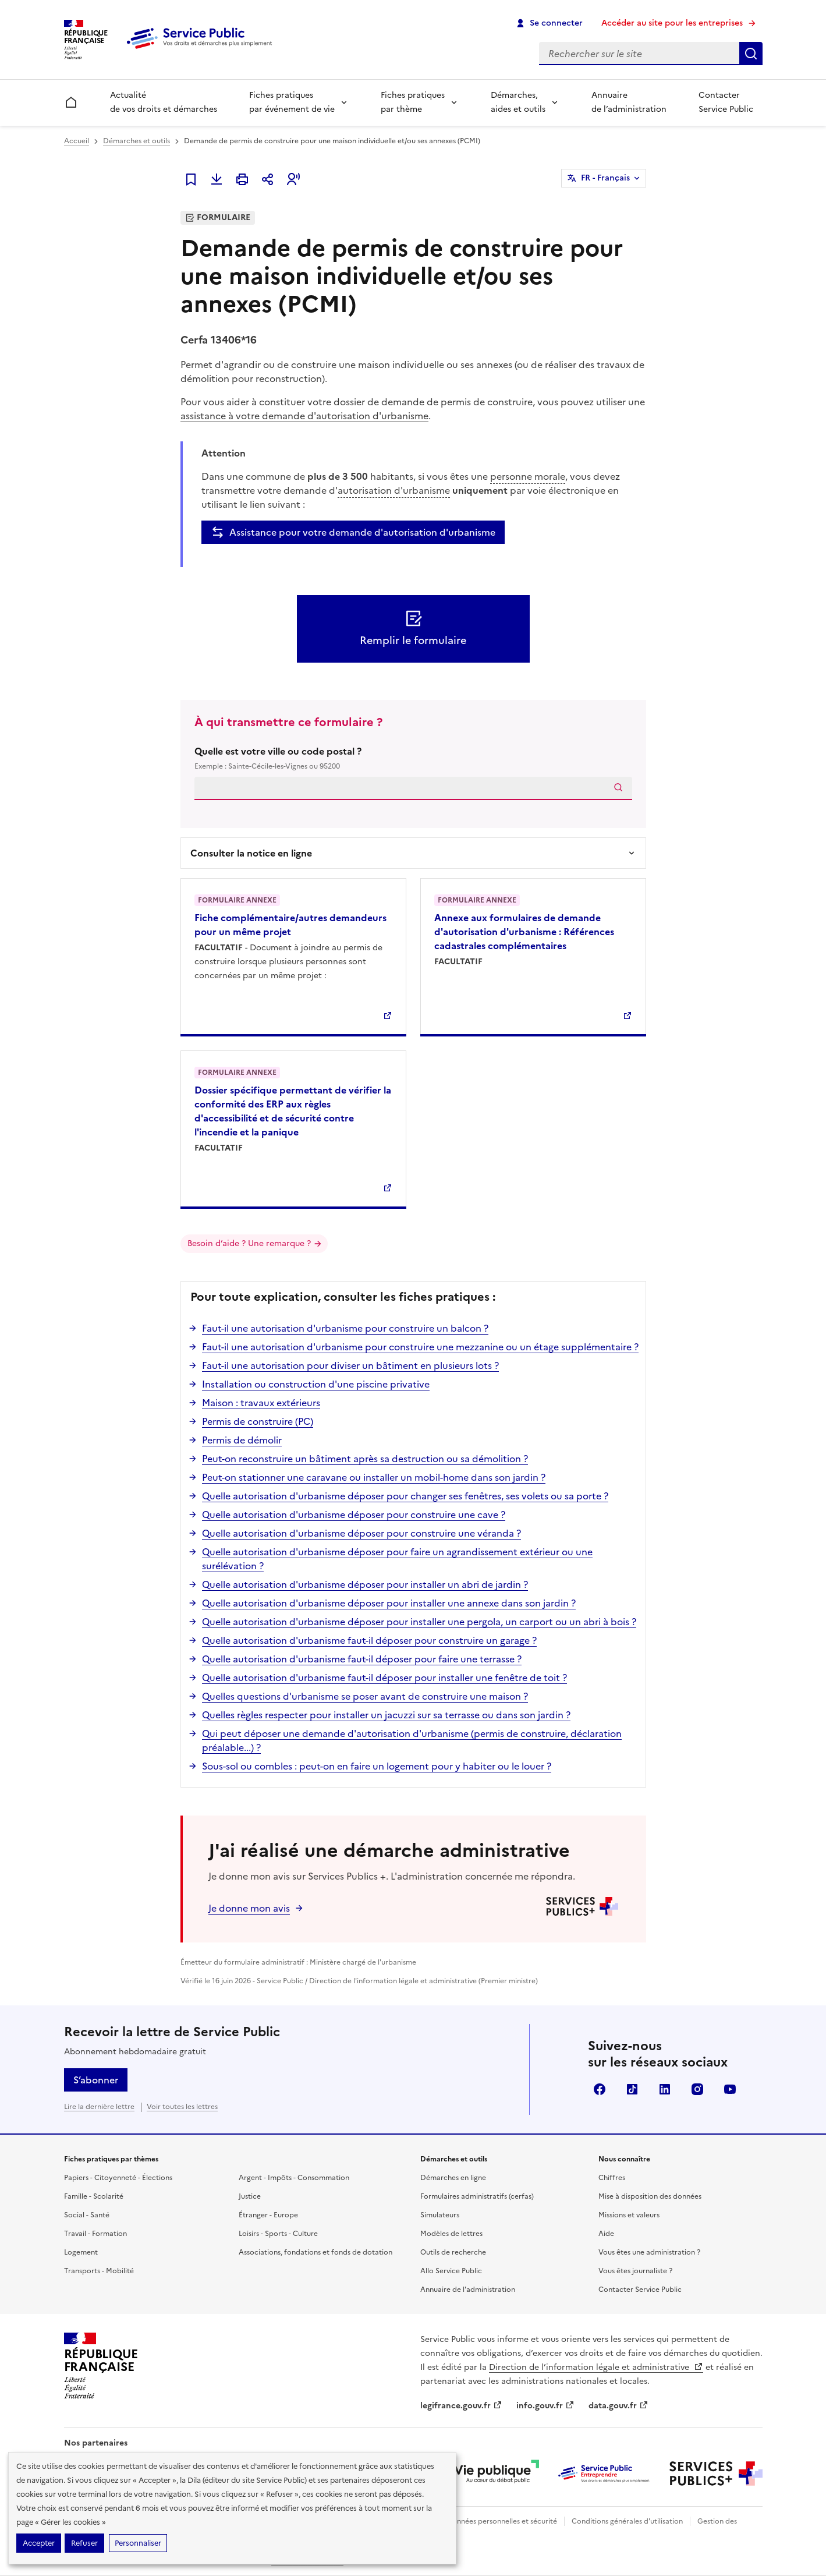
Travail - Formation (95, 2233)
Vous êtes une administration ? (649, 2252)
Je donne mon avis (249, 1908)
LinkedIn (664, 2089)
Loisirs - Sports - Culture (278, 2233)
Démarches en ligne (453, 2177)
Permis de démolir (242, 1440)
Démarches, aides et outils (518, 102)
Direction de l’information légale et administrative (596, 2367)
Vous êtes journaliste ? (635, 2271)
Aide (606, 2233)
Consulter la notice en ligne (251, 853)
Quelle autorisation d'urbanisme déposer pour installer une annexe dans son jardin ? (389, 1603)
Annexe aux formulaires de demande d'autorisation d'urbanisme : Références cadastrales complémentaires (524, 932)
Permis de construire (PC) (257, 1421)
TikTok (632, 2089)
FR (605, 178)
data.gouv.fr (618, 2406)
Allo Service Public (451, 2271)
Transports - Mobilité (99, 2271)
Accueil (76, 141)
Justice (250, 2196)
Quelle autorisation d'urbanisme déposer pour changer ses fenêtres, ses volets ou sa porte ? (405, 1496)
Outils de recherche (453, 2252)
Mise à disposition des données (649, 2196)
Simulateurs (439, 2215)
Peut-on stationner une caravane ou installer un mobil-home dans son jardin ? (373, 1477)
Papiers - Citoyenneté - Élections (118, 2177)
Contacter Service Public (726, 102)
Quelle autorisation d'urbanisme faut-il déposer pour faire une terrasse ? (362, 1659)
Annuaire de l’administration (629, 102)
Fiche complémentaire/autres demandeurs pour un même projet (290, 925)
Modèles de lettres (451, 2233)
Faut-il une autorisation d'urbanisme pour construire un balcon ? (345, 1328)
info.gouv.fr (545, 2406)
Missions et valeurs (629, 2215)
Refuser (84, 2543)
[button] (293, 179)
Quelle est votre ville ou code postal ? (413, 758)
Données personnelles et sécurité (501, 2521)
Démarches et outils (136, 141)
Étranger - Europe (268, 2215)
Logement (81, 2252)
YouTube (730, 2089)
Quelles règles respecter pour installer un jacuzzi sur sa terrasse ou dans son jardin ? (386, 1715)
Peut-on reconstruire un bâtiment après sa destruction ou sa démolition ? (365, 1459)
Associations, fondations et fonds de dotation (315, 2252)
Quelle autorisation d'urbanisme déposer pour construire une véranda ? (361, 1533)
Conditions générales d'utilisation (627, 2521)
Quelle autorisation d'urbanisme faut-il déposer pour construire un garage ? (369, 1640)
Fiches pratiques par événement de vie (292, 102)
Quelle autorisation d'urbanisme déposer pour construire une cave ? (353, 1514)
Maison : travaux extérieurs (261, 1403)
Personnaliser (138, 2543)
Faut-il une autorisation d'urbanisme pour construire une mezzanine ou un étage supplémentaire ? (420, 1347)
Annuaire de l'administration (467, 2289)
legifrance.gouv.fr (461, 2406)
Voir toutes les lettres (182, 2106)
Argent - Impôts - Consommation (294, 2177)
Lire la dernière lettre (99, 2106)
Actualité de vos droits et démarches (163, 102)
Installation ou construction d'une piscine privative (316, 1384)
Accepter (39, 2543)
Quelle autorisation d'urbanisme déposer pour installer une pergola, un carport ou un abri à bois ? (419, 1622)
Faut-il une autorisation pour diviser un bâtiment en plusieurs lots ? (350, 1365)
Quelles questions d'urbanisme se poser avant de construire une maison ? (365, 1696)
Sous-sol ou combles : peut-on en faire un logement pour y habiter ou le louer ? (376, 1766)
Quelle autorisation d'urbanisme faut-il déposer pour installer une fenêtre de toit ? (384, 1678)
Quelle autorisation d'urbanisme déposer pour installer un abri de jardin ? (365, 1584)
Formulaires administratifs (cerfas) (477, 2196)
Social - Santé (86, 2215)
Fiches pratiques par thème (413, 102)
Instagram (697, 2089)
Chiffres (611, 2177)
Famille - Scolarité (93, 2196)
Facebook (599, 2089)
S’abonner (95, 2080)
